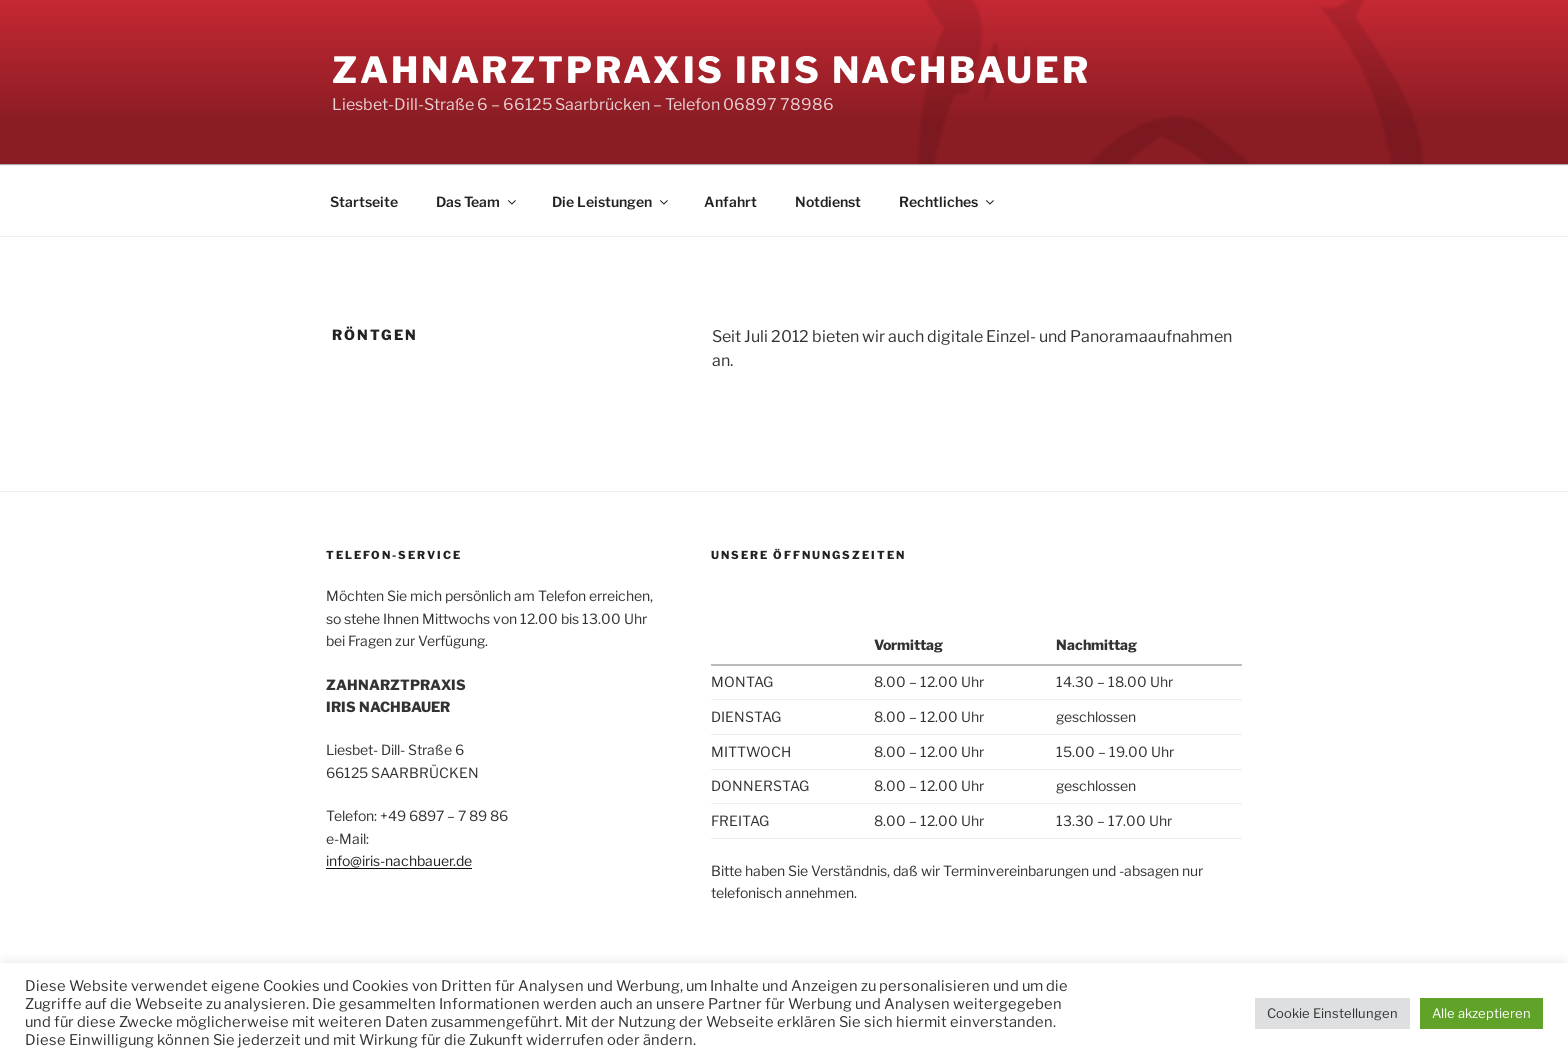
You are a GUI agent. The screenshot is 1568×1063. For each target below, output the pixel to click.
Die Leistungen (611, 201)
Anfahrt (730, 201)
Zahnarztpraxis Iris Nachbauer (711, 70)
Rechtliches (948, 201)
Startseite (364, 201)
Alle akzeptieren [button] (1481, 1013)
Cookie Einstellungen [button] (1332, 1013)
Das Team (477, 201)
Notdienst (828, 201)
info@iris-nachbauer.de (399, 860)
